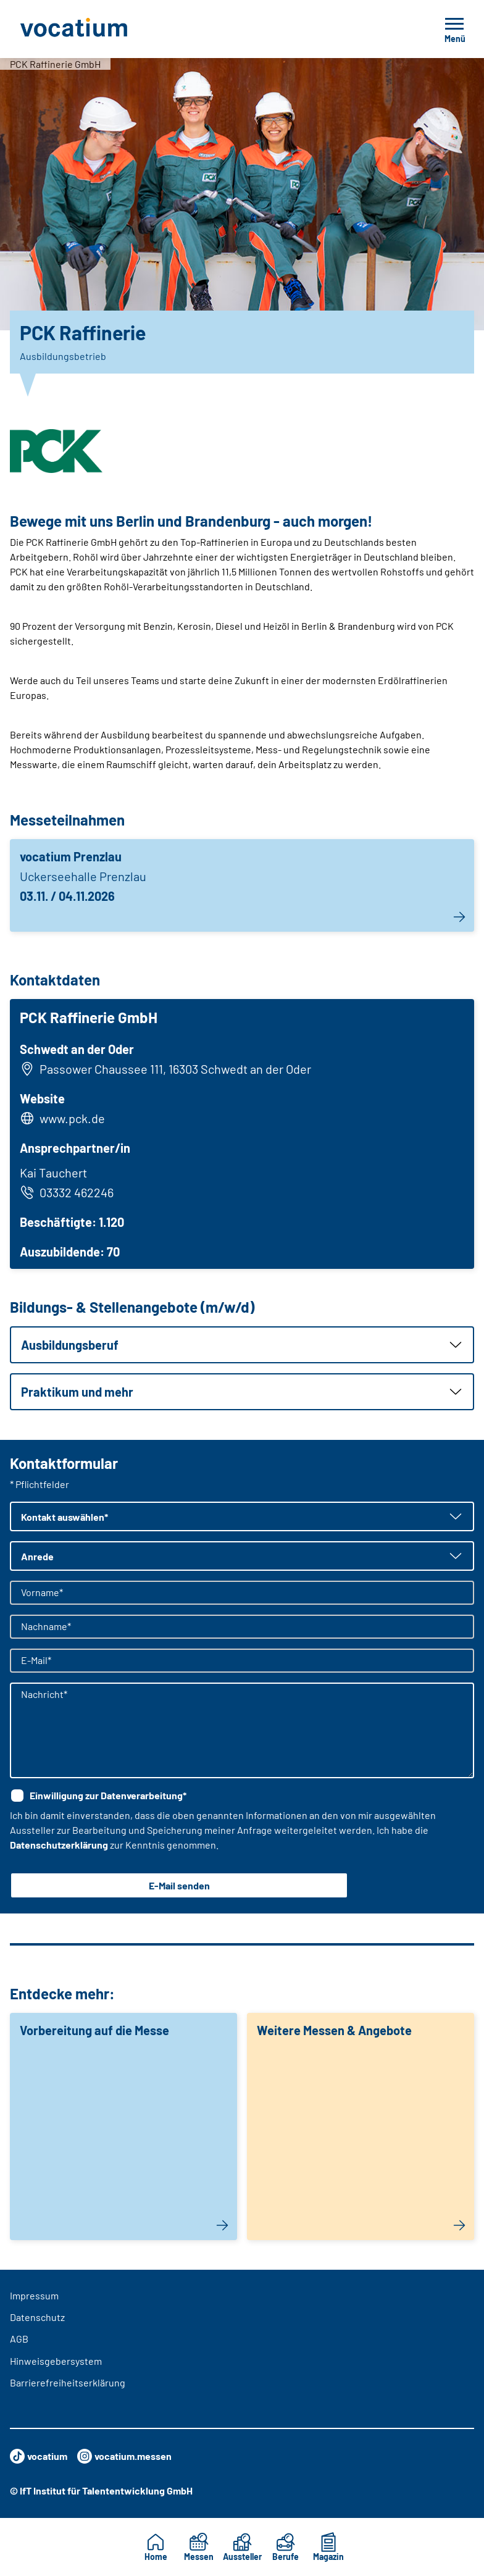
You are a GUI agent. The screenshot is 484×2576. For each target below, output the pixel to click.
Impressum (34, 2295)
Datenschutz (37, 2317)
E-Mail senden (179, 1885)
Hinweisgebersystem (56, 2361)
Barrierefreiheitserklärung (67, 2382)
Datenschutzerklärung (59, 1844)
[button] (242, 1345)
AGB (19, 2338)
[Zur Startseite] (101, 29)
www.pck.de (72, 1118)
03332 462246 (67, 1192)
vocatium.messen (124, 2456)
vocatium (38, 2456)
